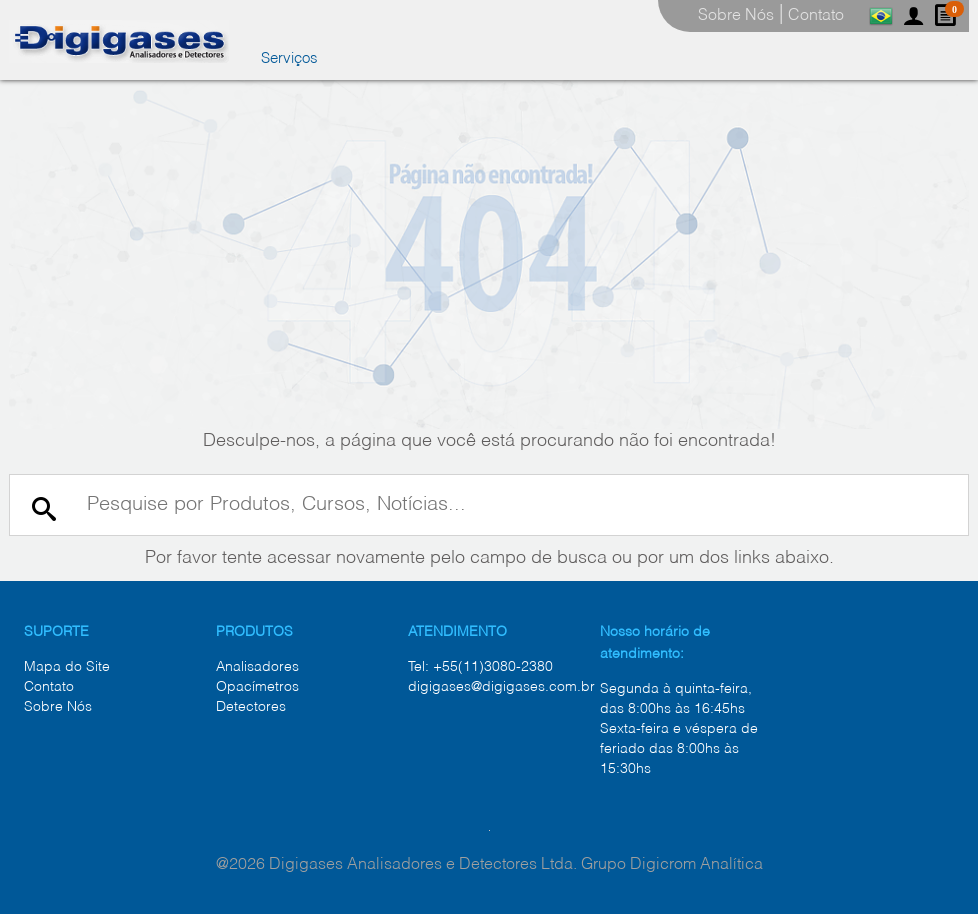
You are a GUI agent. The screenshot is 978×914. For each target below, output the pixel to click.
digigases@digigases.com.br (501, 687)
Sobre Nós (58, 707)
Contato (49, 687)
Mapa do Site (67, 667)
